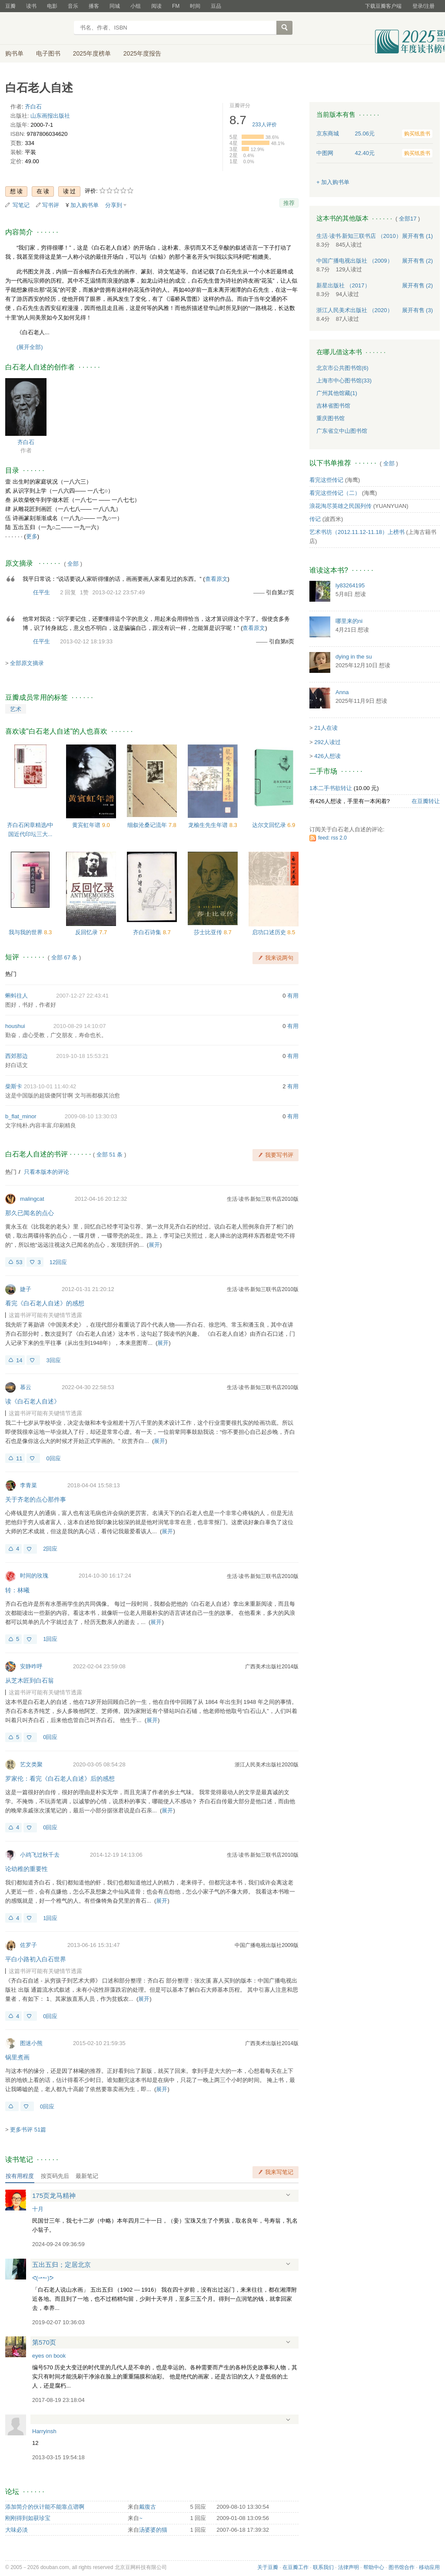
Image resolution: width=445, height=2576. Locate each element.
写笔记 (21, 205)
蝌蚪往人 (16, 995)
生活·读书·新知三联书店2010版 (263, 1199)
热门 (11, 974)
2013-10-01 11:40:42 (50, 1086)
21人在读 (325, 728)
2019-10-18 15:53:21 (82, 1056)
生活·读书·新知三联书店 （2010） (359, 236)
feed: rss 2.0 (332, 838)
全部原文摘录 (27, 663)
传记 (315, 519)
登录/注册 (423, 6)
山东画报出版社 (50, 115)
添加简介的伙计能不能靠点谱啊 (44, 2507)
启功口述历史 (270, 932)
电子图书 (48, 53)
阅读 (156, 6)
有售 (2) (417, 260)
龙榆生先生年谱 (208, 825)
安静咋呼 (31, 1666)
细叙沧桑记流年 (148, 825)
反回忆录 (87, 932)
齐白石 (33, 106)
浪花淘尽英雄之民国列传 (340, 506)
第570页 (44, 2342)
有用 (293, 995)
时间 (195, 6)
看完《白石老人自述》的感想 (44, 1303)
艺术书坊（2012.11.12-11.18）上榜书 (357, 532)
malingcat (32, 1199)
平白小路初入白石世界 (35, 1959)
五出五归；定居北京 (61, 2264)
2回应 (50, 1548)
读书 (31, 6)
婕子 (25, 1289)
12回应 (58, 1262)
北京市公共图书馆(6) (342, 368)
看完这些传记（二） (334, 493)
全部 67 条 (64, 957)
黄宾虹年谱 (87, 825)
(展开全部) (30, 347)
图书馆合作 (402, 2567)
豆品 (216, 6)
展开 (154, 1245)
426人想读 (327, 756)
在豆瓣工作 (295, 2567)
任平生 (41, 592)
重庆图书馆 (330, 418)
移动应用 (429, 2567)
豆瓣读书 (36, 28)
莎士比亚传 (209, 932)
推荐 (289, 203)
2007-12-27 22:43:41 (82, 995)
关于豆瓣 (267, 2567)
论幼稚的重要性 (26, 1868)
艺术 (15, 709)
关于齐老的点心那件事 (35, 1499)
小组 (135, 6)
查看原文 (216, 579)
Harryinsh (44, 2431)
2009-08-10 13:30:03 (91, 1116)
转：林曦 (17, 1590)
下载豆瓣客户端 (383, 6)
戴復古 (147, 2507)
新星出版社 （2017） (343, 285)
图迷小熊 (31, 2043)
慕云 (25, 1387)
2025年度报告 (142, 53)
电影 (52, 6)
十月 (37, 2209)
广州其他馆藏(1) (336, 393)
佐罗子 (28, 1945)
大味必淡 (16, 2530)
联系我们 (323, 2567)
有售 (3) (417, 310)
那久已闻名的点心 (29, 1212)
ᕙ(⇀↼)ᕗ (42, 2278)
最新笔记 (87, 2176)
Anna (342, 692)
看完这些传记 (326, 480)
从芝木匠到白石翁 (29, 1680)
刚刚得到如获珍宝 (27, 2518)
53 (19, 1262)
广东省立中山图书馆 (341, 431)
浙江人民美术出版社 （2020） (354, 310)
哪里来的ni (348, 621)
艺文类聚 (31, 1764)
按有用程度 (20, 2176)
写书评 (50, 205)
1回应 (50, 1639)
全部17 (407, 218)
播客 (94, 6)
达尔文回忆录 (270, 825)
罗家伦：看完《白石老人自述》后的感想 (60, 1778)
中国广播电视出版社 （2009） (354, 260)
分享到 (113, 205)
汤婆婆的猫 (153, 2530)
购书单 (14, 53)
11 (19, 1458)
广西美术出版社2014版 (272, 1667)
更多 (31, 536)
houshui (15, 1026)
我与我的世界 (26, 932)
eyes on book (49, 2355)
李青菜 (28, 1485)
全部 (73, 563)
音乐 (73, 6)
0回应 (53, 1458)
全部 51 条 (109, 1154)
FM (175, 6)
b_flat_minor (21, 1116)
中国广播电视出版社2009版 (267, 1945)
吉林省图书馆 (333, 405)
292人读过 (327, 742)
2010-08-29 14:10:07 (79, 1026)
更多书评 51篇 (28, 2129)
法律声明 (348, 2567)
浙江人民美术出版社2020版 (267, 1765)
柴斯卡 (13, 1086)
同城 (115, 6)
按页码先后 (55, 2176)
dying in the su (353, 656)
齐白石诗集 (148, 932)
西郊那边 (16, 1056)
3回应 (53, 1360)
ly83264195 (350, 585)
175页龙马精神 (54, 2195)
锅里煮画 (17, 2057)
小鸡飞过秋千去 (40, 1854)
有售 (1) (417, 236)
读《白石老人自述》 (32, 1401)
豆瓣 (10, 6)
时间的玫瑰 (34, 1575)
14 (19, 1360)
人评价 (264, 125)
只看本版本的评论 (46, 1172)
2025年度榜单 (92, 53)
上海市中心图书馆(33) (344, 380)
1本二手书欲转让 (330, 788)
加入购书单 (84, 205)
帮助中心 (373, 2567)
